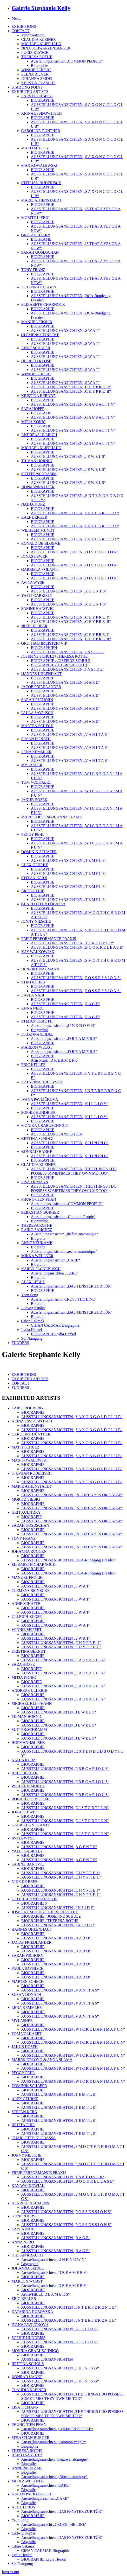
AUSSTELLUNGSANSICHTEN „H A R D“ (65, 682)
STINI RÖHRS (33, 982)
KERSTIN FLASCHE (38, 83)
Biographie (39, 65)
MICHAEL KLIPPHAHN (41, 44)
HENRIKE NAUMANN (40, 969)
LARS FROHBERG (37, 96)
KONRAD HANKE (36, 1151)
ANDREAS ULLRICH (39, 435)
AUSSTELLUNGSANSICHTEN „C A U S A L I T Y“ (73, 404)
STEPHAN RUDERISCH (41, 183)
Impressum (10, 2572)
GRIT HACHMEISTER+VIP (44, 643)
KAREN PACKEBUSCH (40, 1269)
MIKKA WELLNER (37, 1256)
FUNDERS (20, 1343)
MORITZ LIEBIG (35, 218)
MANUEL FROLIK (37, 322)
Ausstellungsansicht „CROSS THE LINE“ (63, 1299)
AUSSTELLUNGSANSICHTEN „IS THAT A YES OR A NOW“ (72, 1495)
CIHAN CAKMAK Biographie (55, 1325)
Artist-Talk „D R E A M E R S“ (55, 1060)
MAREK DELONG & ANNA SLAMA (51, 817)
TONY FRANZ (33, 270)
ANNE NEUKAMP (36, 1243)
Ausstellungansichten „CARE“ (55, 1273)
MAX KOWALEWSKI (39, 165)
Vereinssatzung (33, 35)
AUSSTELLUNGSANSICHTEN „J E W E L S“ (68, 456)
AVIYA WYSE (32, 582)
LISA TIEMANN (34, 1182)
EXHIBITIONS (24, 26)
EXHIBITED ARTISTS (30, 92)
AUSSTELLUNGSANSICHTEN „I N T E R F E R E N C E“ (68, 2307)
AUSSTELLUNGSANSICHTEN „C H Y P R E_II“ (71, 391)
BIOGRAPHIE (42, 100)
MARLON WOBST (36, 1047)
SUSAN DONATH (36, 739)
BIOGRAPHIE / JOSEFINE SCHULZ (61, 661)
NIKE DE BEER (34, 626)
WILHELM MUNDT (37, 530)
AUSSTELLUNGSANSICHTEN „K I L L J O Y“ (69, 1104)
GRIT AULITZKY (35, 235)
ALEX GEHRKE (34, 865)
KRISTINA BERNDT (38, 396)
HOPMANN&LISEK (38, 487)
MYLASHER (31, 765)
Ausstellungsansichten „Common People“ (63, 1217)
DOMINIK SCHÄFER (39, 852)
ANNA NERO (32, 1008)
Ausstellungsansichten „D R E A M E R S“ (64, 1039)
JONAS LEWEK (34, 556)
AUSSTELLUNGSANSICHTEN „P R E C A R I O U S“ (75, 513)
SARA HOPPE (32, 409)
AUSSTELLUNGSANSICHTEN (56, 1134)
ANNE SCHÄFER (35, 348)
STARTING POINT (27, 87)
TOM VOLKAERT (36, 782)
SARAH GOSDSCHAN (40, 252)
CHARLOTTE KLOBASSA (43, 904)
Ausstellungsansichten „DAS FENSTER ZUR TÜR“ (71, 1286)
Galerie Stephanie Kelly (41, 8)
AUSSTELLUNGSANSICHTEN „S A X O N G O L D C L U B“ (71, 1417)
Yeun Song (29, 1295)
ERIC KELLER (33, 1065)
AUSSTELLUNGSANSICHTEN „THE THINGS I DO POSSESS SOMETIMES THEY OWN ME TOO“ (73, 1171)
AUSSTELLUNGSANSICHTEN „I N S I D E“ (67, 652)
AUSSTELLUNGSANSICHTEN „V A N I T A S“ (69, 734)
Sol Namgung (31, 1338)
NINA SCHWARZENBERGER (45, 48)
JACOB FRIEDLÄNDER (41, 687)
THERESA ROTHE (36, 57)
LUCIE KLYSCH (35, 52)
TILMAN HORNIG (36, 461)
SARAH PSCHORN (37, 700)
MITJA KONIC (33, 422)
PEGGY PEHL (33, 834)
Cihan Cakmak (32, 1321)
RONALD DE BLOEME (40, 543)
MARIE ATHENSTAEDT (41, 200)
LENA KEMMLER (36, 752)
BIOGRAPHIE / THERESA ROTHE (59, 665)
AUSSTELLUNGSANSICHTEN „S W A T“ (65, 330)
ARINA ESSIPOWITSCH (41, 113)
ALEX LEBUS (33, 1282)
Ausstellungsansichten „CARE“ (55, 1260)
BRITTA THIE (32, 891)
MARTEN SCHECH (37, 726)
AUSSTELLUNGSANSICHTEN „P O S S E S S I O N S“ (76, 978)
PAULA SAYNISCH (37, 713)
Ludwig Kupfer (33, 1308)
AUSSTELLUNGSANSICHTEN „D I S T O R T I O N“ (74, 552)
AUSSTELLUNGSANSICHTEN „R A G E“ (65, 1004)
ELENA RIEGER (34, 74)
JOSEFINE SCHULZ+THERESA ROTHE (54, 656)
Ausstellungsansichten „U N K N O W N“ (63, 1025)
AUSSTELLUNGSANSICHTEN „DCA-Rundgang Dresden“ (68, 1560)
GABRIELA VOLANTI (40, 569)
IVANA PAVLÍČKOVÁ (39, 1099)
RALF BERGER (34, 517)
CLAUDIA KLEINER (38, 39)
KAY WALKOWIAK (37, 952)
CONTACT (20, 31)
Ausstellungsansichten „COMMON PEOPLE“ (67, 61)
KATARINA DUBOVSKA (42, 1082)
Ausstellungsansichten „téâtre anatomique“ (64, 1251)
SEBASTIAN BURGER (40, 1212)
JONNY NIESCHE (36, 921)
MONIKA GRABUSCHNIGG (44, 1125)
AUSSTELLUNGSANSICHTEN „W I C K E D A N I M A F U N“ (73, 2029)
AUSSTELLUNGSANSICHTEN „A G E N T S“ (69, 591)
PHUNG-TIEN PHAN (38, 1199)
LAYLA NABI (32, 995)
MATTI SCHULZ (35, 148)
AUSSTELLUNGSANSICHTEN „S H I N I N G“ (69, 1143)
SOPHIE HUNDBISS (38, 1112)
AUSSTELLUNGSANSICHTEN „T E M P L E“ (68, 860)
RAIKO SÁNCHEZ (36, 1230)
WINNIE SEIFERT (36, 70)
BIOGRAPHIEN (44, 648)
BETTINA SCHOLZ (37, 1138)
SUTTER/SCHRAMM (39, 474)
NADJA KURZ (33, 504)
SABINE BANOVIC (37, 608)
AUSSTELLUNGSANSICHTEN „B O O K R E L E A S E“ (77, 947)
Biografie (38, 1238)
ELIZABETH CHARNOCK (43, 304)
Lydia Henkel (31, 1330)
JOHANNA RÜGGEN (38, 287)
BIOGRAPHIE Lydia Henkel (53, 1334)
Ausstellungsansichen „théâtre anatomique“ (64, 1234)
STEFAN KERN (34, 878)
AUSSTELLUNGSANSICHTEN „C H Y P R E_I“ (70, 617)
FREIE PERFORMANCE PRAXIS (48, 939)
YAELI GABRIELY (37, 595)
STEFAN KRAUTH (37, 1021)
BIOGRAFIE (41, 239)
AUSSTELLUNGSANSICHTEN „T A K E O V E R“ (72, 943)
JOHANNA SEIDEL (37, 79)
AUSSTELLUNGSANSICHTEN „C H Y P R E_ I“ (71, 387)
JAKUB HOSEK (34, 800)
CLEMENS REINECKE (40, 335)
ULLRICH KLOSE (36, 361)
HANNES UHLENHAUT (41, 674)
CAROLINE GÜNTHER (40, 131)
